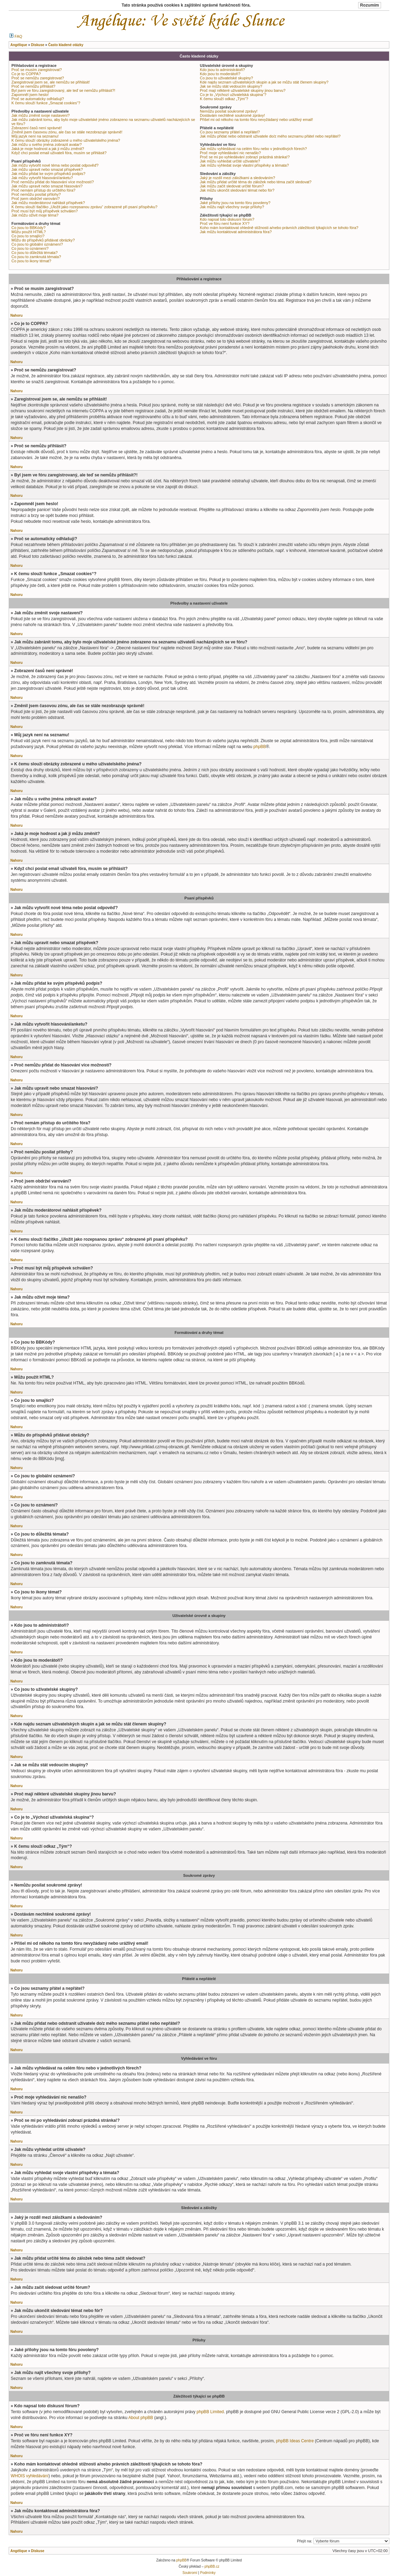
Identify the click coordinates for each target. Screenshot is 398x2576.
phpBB (259, 746)
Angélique (18, 2551)
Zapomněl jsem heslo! (30, 95)
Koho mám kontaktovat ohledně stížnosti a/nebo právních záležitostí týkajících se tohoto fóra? (279, 228)
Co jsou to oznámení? (29, 248)
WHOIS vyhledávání (29, 2475)
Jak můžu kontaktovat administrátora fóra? (236, 232)
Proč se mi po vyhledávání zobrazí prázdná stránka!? (245, 157)
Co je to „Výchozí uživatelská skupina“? (233, 95)
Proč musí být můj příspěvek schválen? (44, 211)
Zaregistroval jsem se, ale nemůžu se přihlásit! (50, 82)
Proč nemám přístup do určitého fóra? (43, 190)
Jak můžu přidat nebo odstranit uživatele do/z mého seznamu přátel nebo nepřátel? (270, 136)
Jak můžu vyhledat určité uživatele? (230, 161)
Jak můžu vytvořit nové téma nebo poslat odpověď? (54, 165)
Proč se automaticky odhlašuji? (37, 99)
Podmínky (207, 2573)
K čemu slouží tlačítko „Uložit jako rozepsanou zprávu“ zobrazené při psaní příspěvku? (84, 207)
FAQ (15, 36)
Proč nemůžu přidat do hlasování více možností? (52, 182)
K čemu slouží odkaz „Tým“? (224, 99)
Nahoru (16, 315)
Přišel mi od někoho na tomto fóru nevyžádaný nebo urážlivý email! (256, 119)
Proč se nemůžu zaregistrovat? (37, 78)
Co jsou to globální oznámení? (37, 244)
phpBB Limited (210, 2411)
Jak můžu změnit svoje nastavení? (40, 115)
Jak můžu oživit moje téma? (35, 215)
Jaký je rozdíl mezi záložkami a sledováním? (237, 178)
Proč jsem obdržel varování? (35, 198)
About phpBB (140, 2417)
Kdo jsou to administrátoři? (222, 70)
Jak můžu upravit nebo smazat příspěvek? (47, 169)
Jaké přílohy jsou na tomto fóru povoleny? (235, 203)
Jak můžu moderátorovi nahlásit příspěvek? (48, 203)
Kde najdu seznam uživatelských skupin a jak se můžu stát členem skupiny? (264, 82)
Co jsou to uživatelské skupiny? (226, 78)
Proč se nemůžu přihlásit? (33, 86)
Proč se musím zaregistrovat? (36, 70)
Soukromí (190, 2573)
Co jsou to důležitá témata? (34, 252)
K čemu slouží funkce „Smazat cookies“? (45, 103)
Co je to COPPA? (26, 74)
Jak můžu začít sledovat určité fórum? (232, 186)
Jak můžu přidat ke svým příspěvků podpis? (48, 174)
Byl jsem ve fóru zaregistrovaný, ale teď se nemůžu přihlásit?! (63, 90)
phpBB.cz (211, 2566)
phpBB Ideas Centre (295, 2440)
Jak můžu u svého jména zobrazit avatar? (46, 144)
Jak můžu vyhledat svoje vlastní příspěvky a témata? (244, 165)
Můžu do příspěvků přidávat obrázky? (43, 240)
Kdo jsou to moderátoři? (220, 74)
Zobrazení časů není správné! (36, 128)
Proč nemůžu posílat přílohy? (36, 194)
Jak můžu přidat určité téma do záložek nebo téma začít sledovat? (255, 182)
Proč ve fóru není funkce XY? (224, 223)
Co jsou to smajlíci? (27, 236)
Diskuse (37, 2551)
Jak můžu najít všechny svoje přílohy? (232, 207)
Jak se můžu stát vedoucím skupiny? (231, 86)
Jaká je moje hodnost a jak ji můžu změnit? (47, 149)
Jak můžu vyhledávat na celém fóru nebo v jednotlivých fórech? (253, 149)
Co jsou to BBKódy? (28, 228)
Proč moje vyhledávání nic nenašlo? (230, 153)
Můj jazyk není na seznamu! (35, 136)
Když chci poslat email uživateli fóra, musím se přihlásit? (59, 153)
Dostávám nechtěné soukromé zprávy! (232, 115)
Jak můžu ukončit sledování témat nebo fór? (237, 190)
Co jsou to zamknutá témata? (36, 257)
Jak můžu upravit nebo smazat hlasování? (46, 186)
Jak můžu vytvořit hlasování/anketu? (42, 178)
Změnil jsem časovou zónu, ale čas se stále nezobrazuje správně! (66, 132)
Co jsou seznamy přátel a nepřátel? (230, 132)
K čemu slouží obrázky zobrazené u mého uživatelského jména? (65, 140)
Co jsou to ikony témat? (31, 261)
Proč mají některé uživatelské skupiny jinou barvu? (242, 90)
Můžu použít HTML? (28, 232)
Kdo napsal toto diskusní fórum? (227, 219)
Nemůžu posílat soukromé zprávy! (228, 111)
